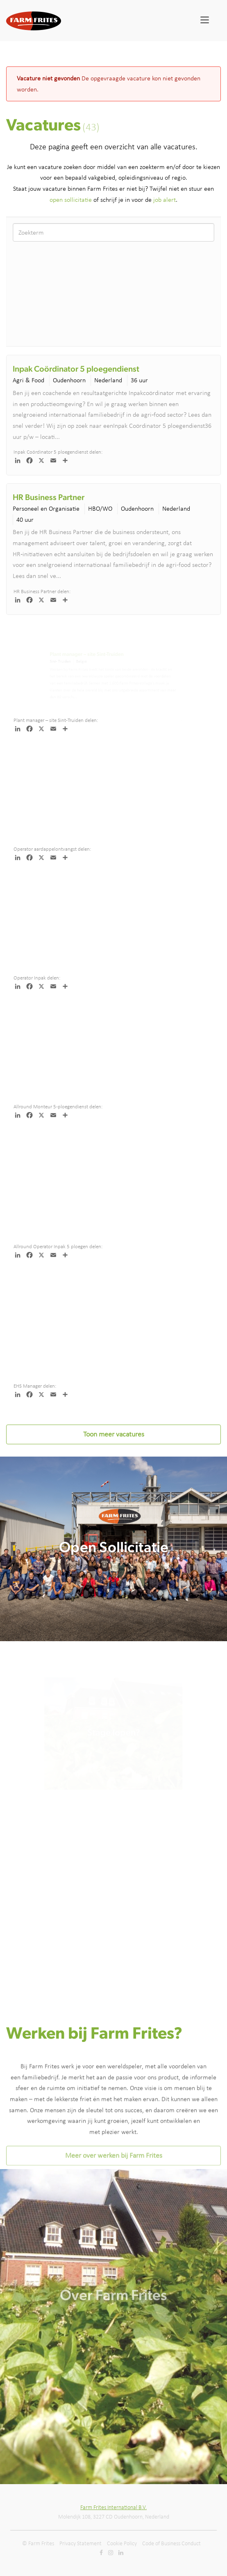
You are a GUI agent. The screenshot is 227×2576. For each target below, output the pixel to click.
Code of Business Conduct (171, 2543)
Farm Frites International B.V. (113, 2507)
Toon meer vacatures (113, 1434)
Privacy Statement (80, 2543)
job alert (164, 199)
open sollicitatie (71, 199)
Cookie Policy (122, 2543)
